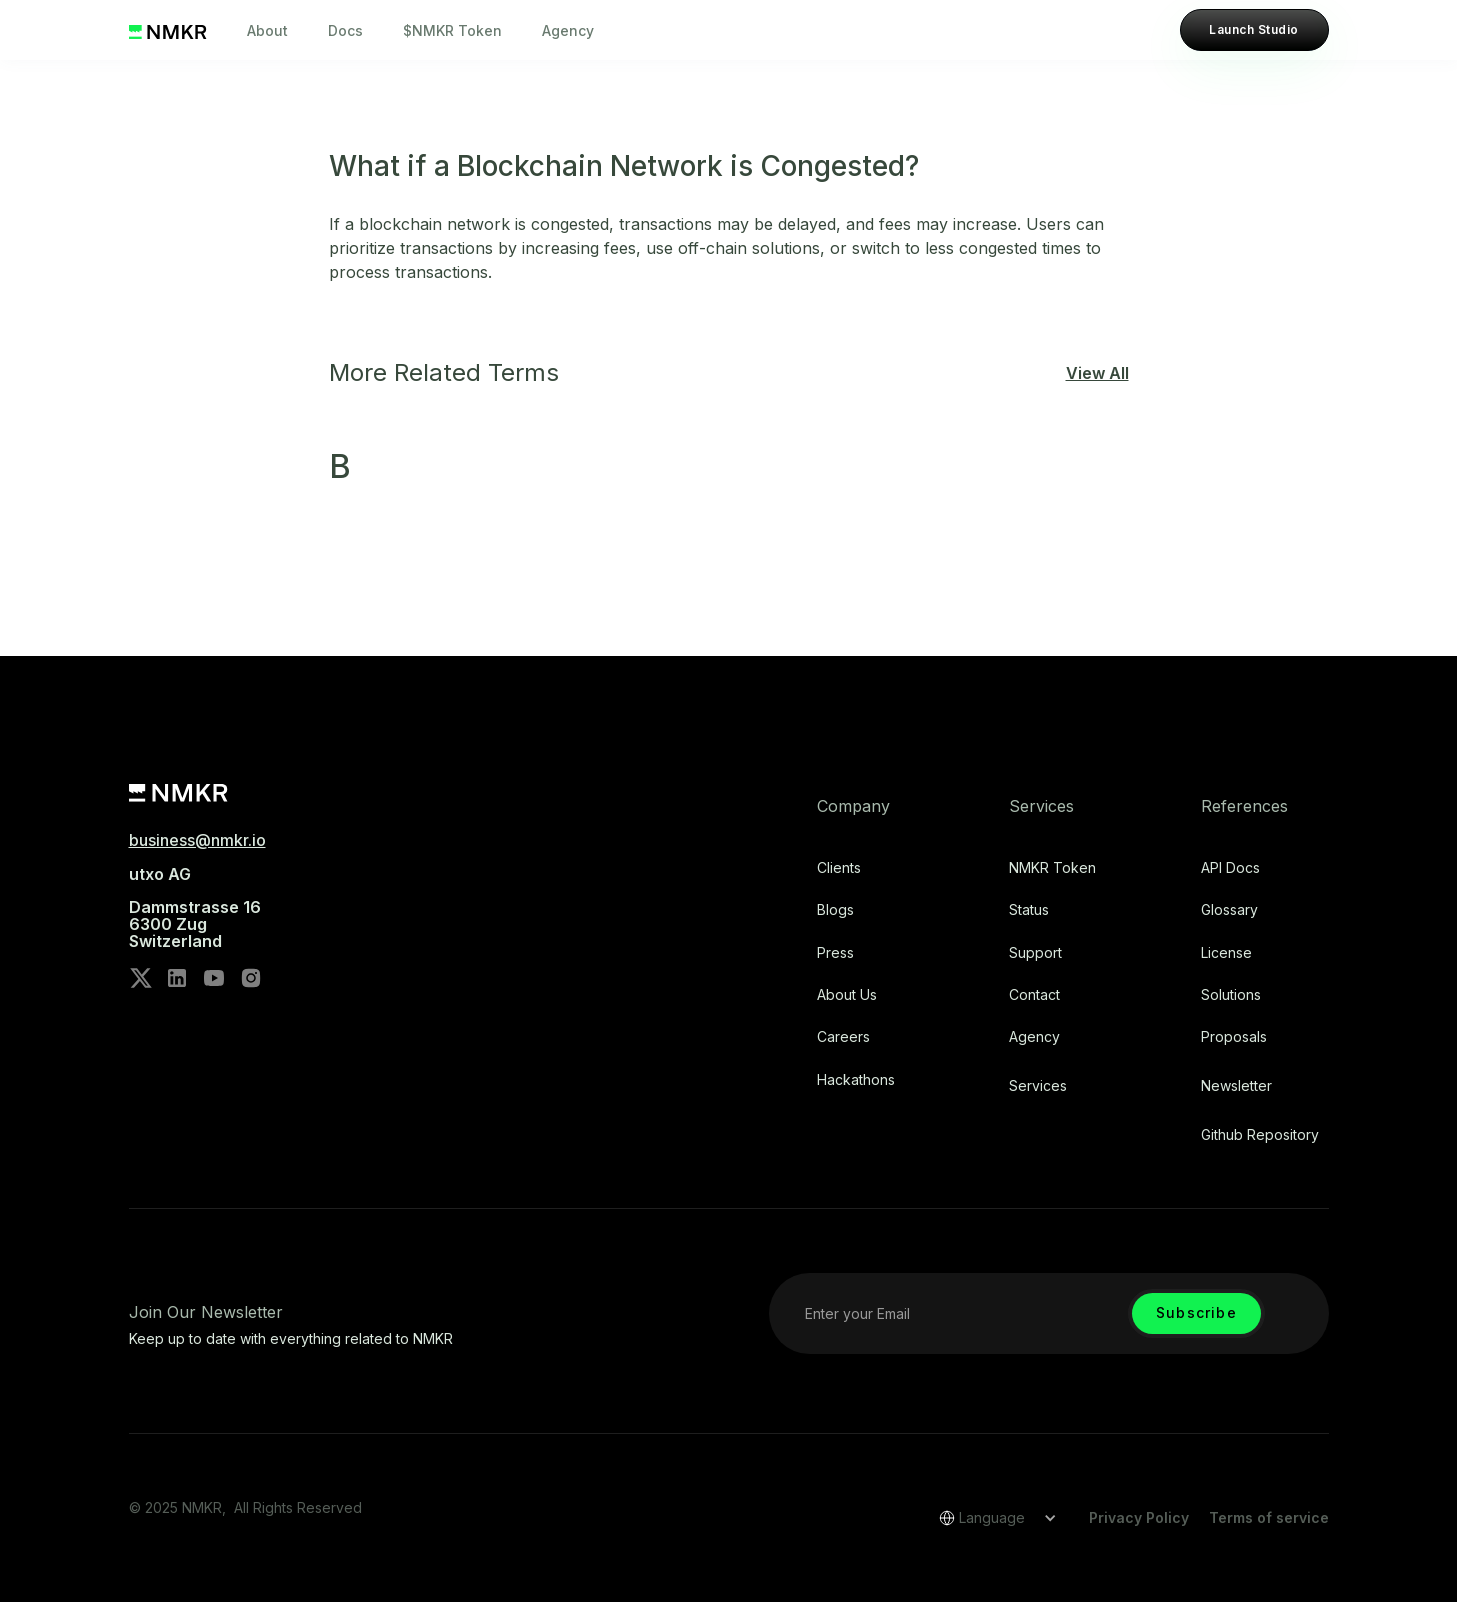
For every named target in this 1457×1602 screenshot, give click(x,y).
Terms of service (1269, 1517)
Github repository (1260, 1135)
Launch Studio (1253, 29)
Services (1038, 1086)
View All (1097, 373)
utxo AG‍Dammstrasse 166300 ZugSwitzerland (195, 908)
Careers (843, 1037)
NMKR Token (1052, 868)
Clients (839, 868)
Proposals (1234, 1037)
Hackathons (856, 1080)
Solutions (1231, 995)
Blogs (835, 910)
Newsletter (1236, 1086)
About (267, 30)
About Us (847, 995)
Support (1035, 953)
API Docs (1230, 868)
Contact (1034, 995)
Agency (568, 30)
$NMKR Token (452, 30)
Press (835, 953)
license (1226, 953)
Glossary (1229, 910)
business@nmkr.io (197, 840)
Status (1029, 910)
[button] (991, 1518)
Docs (345, 30)
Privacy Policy (1139, 1517)
